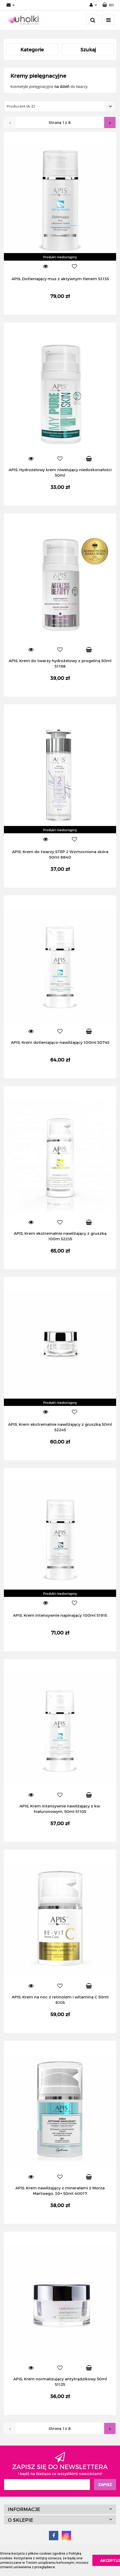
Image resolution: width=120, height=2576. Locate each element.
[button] (108, 5)
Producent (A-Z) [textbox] (21, 106)
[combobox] (60, 106)
